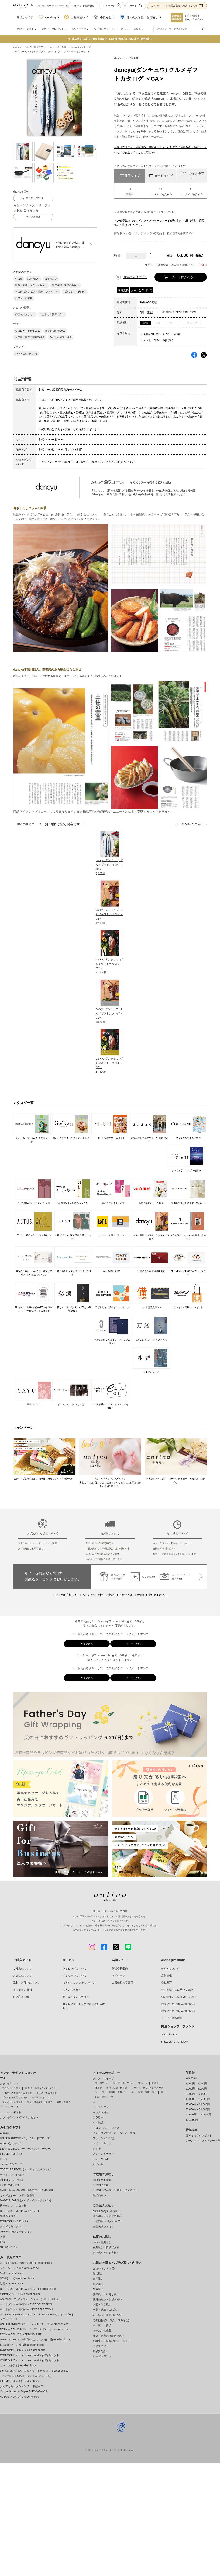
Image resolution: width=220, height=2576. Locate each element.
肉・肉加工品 (102, 2083)
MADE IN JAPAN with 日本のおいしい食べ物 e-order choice (35, 2339)
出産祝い (98, 2278)
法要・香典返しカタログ (39, 2102)
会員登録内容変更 (122, 1982)
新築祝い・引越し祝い (106, 2294)
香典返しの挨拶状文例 (106, 2247)
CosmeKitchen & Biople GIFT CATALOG (23, 2391)
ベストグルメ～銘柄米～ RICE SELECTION (26, 2304)
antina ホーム (20, 47)
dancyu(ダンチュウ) (81, 47)
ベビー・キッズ (102, 2143)
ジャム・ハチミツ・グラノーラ (147, 2087)
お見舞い (98, 2283)
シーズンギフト (102, 2356)
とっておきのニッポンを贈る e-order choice (26, 2262)
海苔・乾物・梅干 (147, 2092)
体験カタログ (63, 2102)
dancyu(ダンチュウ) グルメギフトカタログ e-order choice (34, 2370)
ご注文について (22, 1968)
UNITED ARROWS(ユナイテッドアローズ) (25, 2138)
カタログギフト (37, 47)
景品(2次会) (100, 2351)
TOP (2, 2078)
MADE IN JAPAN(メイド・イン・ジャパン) (25, 2200)
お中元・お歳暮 (23, 298)
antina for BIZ (169, 2034)
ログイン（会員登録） (158, 265)
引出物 (18, 278)
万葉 (2, 2236)
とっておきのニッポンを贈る (17, 2195)
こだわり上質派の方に (52, 314)
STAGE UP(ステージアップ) (16, 2231)
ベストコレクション (12, 2174)
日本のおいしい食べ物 (13, 2205)
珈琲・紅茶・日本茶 (116, 2087)
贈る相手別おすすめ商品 (107, 2216)
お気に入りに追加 (135, 277)
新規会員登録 (120, 1968)
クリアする (87, 1644)
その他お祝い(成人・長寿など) (111, 2320)
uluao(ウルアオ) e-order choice (18, 2365)
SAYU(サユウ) (8, 2247)
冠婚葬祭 (98, 2164)
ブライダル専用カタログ (14, 2097)
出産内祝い (74, 17)
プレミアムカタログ (12, 2102)
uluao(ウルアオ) (9, 2184)
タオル (97, 2148)
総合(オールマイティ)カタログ (40, 2088)
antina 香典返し (102, 2242)
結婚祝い (98, 2273)
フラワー (98, 2117)
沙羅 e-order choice (11, 2283)
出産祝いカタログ (41, 2097)
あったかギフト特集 (61, 337)
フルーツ (142, 2083)
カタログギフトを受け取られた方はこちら (177, 6)
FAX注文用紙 (21, 1996)
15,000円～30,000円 (198, 2104)
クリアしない (133, 1644)
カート (135, 5)
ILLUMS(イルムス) (11, 2153)
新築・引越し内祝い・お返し (31, 285)
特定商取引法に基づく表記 (177, 1989)
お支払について (22, 1975)
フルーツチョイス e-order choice (19, 2267)
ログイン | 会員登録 (83, 5)
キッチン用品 (101, 2112)
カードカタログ (9, 2106)
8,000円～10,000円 (197, 2093)
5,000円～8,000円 (196, 2088)
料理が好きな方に (25, 314)
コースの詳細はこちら (189, 824)
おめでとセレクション (13, 2226)
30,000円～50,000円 (198, 2109)
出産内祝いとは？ (103, 2226)
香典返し (103, 17)
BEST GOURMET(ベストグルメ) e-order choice (28, 2288)
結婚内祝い (33, 278)
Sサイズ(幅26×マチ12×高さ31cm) (101, 461)
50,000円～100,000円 (198, 2114)
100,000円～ (193, 2119)
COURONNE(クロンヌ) (14, 2221)
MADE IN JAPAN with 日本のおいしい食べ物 (26, 2190)
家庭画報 (5, 2133)
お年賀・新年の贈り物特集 (30, 337)
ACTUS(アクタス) (10, 2143)
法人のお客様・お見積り (139, 17)
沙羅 (2, 2241)
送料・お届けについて (26, 1982)
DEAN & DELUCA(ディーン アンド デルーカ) (27, 2148)
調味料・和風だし (118, 2092)
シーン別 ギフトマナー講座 (203, 2140)
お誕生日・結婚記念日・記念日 (111, 2340)
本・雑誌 (98, 2122)
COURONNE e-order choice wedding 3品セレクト (29, 2360)
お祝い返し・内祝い (75, 291)
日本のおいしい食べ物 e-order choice (22, 2344)
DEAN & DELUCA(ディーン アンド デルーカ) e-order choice (35, 2329)
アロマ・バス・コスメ (106, 2127)
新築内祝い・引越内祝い (107, 2299)
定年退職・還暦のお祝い (65, 285)
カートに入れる (182, 277)
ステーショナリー (103, 2153)
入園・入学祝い (102, 2304)
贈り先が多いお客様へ (76, 1996)
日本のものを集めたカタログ (17, 2093)
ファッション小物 (103, 2138)
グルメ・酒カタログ (58, 47)
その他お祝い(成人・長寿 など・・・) (37, 291)
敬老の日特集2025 (55, 330)
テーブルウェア (102, 2106)
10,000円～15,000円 (198, 2099)
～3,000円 (192, 2078)
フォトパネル (101, 2158)
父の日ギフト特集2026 (27, 330)
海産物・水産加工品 (123, 2083)
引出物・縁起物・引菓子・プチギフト (115, 2190)
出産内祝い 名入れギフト (108, 2221)
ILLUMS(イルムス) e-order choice (20, 2381)
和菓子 (155, 2083)
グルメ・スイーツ (103, 2078)
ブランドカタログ (57, 51)
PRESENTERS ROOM (174, 2041)
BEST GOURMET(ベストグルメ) (19, 2210)
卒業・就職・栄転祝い (106, 2309)
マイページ (112, 5)
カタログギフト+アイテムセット (19, 2117)
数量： (118, 255)
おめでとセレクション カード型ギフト (23, 2386)
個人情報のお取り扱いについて (179, 1996)
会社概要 (166, 1982)
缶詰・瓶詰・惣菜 (104, 2097)
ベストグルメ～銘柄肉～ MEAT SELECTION (26, 2309)
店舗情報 (166, 1975)
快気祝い (98, 2288)
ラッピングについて (74, 1968)
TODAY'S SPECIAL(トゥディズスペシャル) (25, 2169)
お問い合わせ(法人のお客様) (178, 2010)
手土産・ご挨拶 (102, 2325)
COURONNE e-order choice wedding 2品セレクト (29, 2355)
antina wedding (102, 2179)
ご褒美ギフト (101, 2345)
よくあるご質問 (22, 1989)
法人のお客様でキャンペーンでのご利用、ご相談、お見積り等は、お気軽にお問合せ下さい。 (111, 1594)
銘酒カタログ (8, 2215)
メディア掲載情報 (171, 2017)
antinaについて (170, 1968)
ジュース (99, 2092)
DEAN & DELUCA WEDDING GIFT (20, 2334)
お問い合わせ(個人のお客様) (178, 2003)
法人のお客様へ (72, 1989)
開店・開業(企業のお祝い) (108, 2335)
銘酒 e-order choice (11, 2273)
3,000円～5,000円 (196, 2083)
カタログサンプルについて (78, 1982)
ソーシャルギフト (10, 2112)
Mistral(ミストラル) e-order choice (20, 2293)
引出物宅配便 (101, 2184)
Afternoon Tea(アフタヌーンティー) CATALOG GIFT (31, 2299)
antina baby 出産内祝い (106, 2211)
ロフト (4, 2159)
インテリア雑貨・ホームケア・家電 (114, 2132)
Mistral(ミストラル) (11, 2179)
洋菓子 (98, 2087)
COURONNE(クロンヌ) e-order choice (22, 2349)
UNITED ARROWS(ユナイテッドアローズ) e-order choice (34, 2323)
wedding (47, 17)
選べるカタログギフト (199, 2135)
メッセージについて (74, 1975)
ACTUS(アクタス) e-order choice (19, 2396)
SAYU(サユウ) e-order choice (17, 2278)
